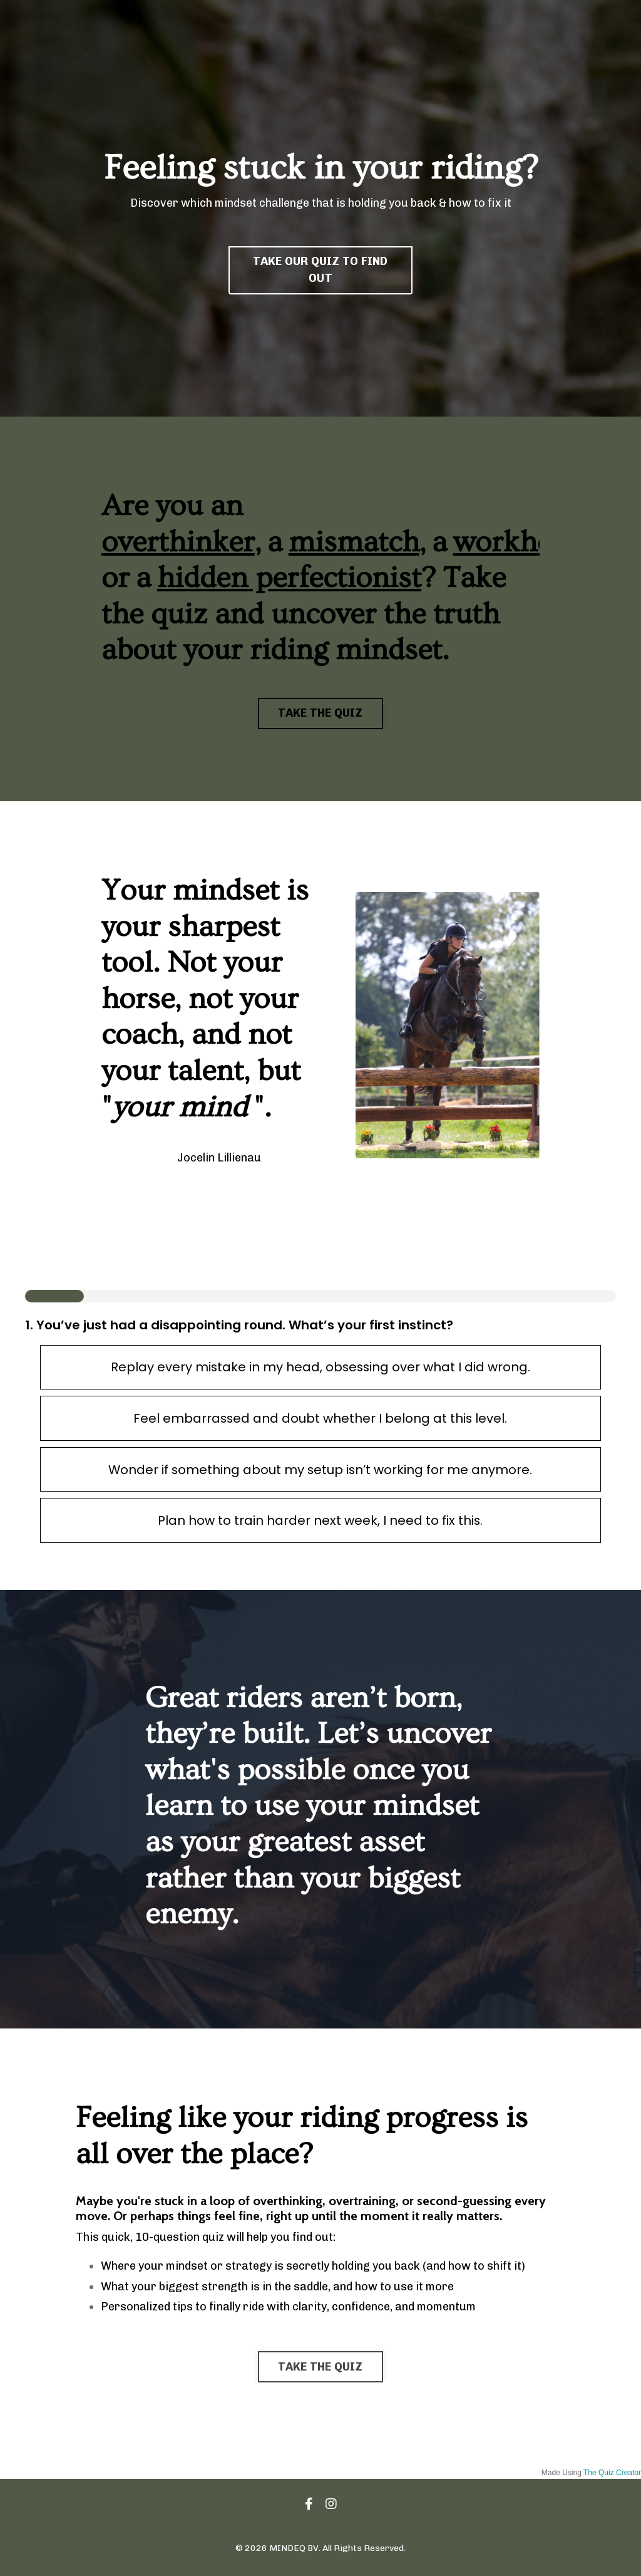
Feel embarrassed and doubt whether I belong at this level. (320, 1419)
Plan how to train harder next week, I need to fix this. (320, 1521)
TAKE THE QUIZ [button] (320, 713)
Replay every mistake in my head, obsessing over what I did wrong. (320, 1367)
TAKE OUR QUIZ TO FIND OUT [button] (320, 269)
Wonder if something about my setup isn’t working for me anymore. (320, 1470)
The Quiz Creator (612, 2474)
